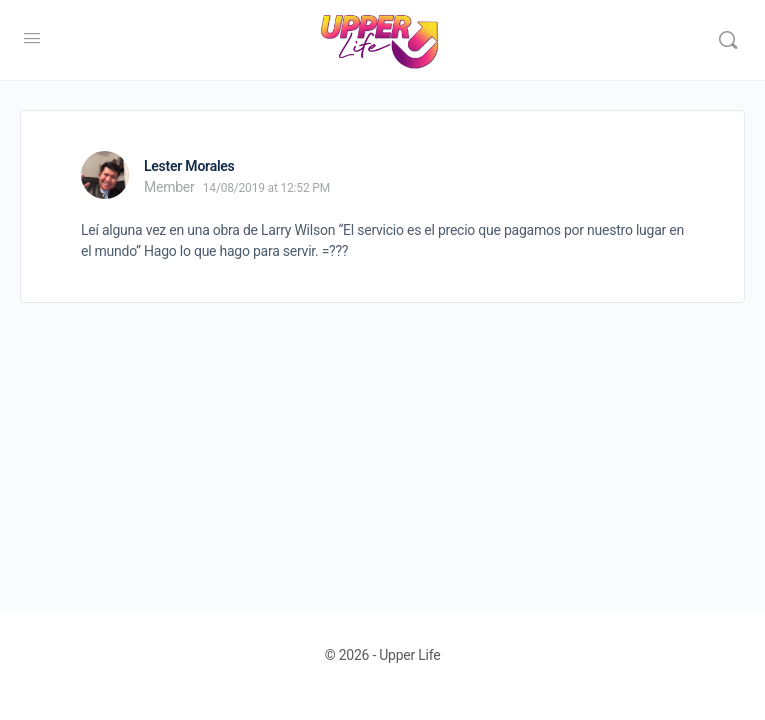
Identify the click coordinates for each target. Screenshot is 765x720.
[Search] (728, 40)
